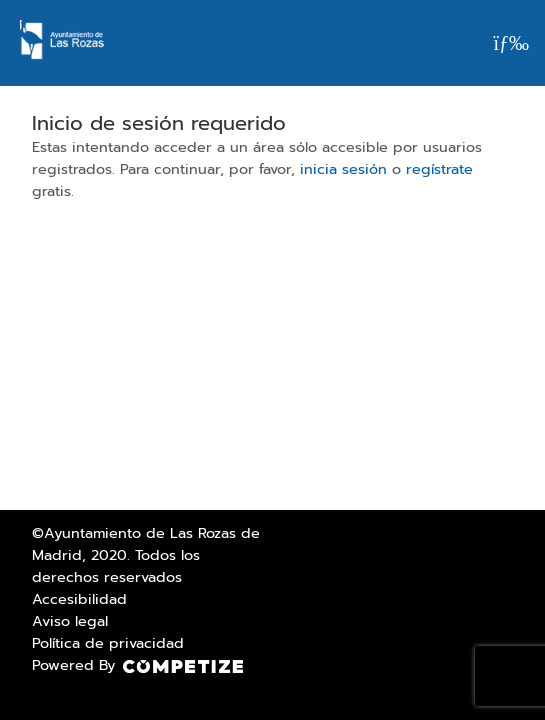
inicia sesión (343, 169)
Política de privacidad (108, 643)
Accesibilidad (79, 599)
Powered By (137, 665)
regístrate (439, 169)
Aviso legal (70, 621)
